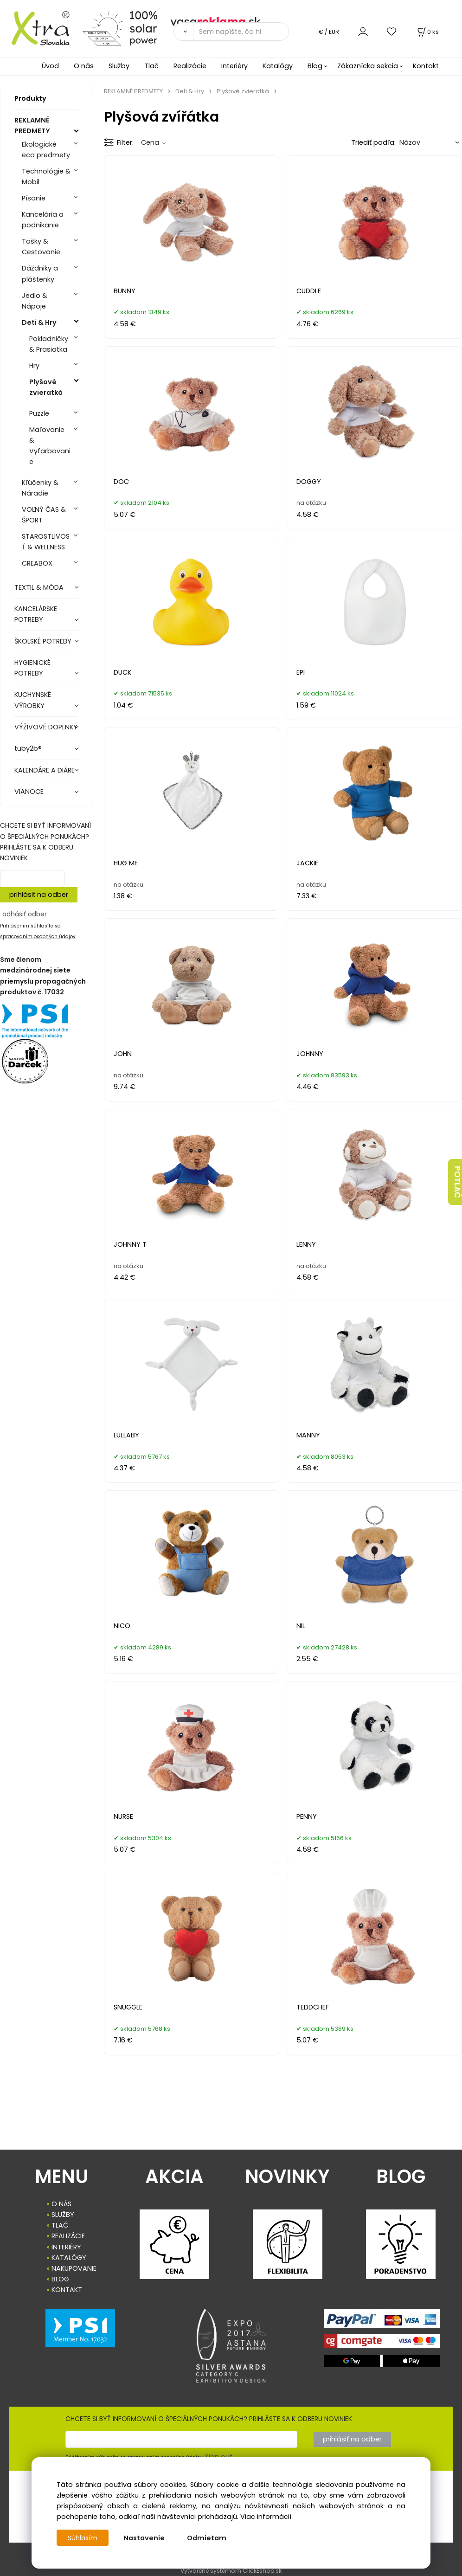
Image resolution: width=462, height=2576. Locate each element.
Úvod (50, 66)
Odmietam (207, 2538)
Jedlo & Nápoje (34, 301)
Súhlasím (83, 2538)
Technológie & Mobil (46, 177)
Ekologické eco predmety (46, 150)
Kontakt (426, 66)
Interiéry (234, 66)
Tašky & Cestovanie (41, 247)
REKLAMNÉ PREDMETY (32, 125)
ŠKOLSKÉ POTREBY (42, 641)
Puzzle (39, 413)
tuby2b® (28, 748)
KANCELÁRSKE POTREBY (35, 614)
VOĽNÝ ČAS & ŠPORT (44, 515)
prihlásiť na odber (38, 894)
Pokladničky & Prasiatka (48, 344)
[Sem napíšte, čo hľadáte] (241, 31)
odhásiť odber (24, 914)
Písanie (33, 198)
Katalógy (278, 66)
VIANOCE (29, 791)
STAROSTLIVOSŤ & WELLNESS (46, 542)
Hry (34, 365)
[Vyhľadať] (183, 31)
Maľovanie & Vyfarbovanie (50, 445)
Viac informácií (265, 2516)
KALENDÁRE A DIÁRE (44, 770)
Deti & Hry (39, 322)
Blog (315, 66)
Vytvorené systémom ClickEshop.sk (231, 2571)
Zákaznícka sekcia (367, 66)
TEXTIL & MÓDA (39, 587)
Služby (119, 66)
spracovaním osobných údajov (38, 936)
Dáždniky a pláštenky (40, 273)
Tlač (151, 66)
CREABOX (37, 563)
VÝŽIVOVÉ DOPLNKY (45, 727)
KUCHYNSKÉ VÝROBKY (32, 700)
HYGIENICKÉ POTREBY (32, 668)
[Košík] (427, 31)
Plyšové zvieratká (46, 387)
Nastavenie (145, 2538)
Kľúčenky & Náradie (40, 488)
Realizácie (189, 66)
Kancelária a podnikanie (43, 220)
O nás (84, 66)
